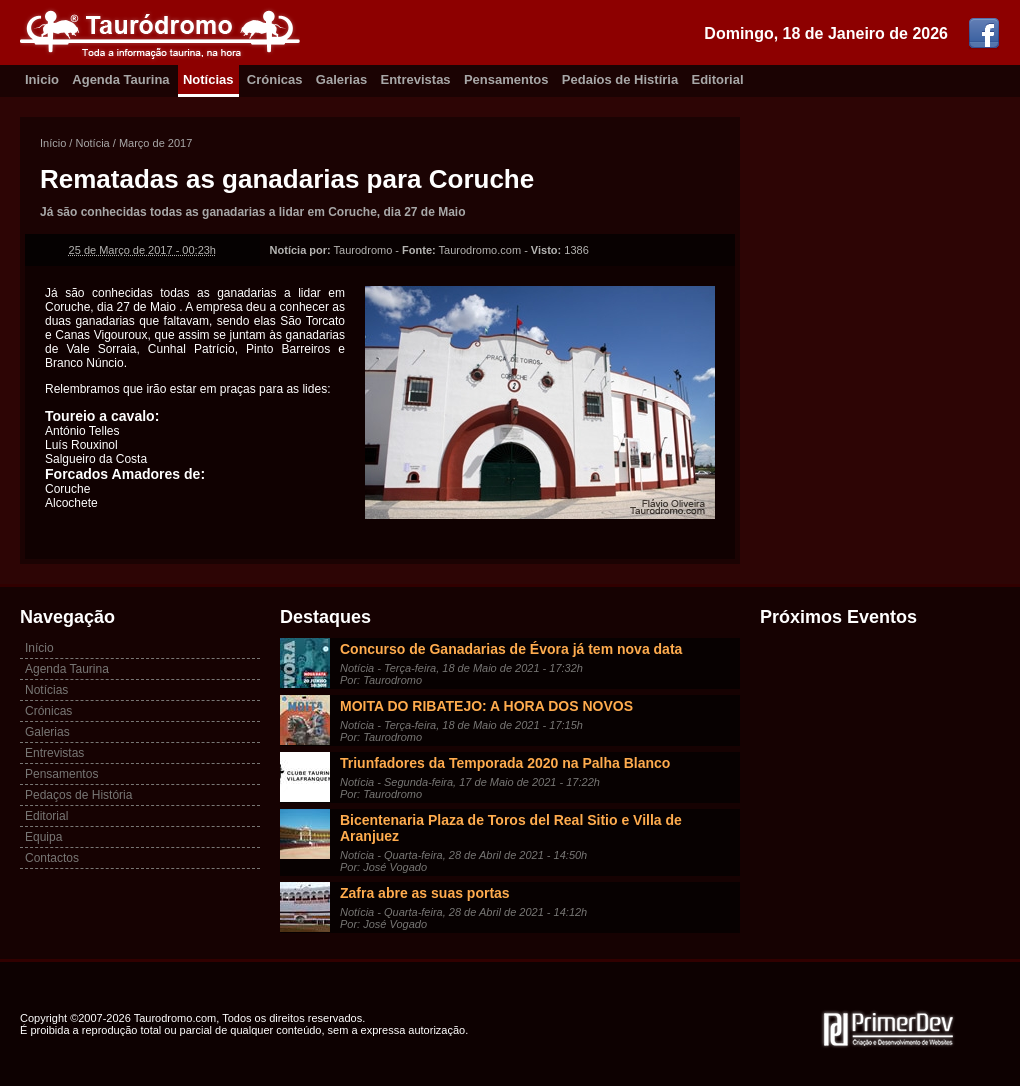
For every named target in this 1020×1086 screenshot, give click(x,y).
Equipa (43, 837)
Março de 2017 (155, 143)
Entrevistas (416, 79)
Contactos (52, 858)
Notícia (92, 143)
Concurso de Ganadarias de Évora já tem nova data (511, 649)
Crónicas (275, 79)
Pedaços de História (78, 795)
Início (53, 143)
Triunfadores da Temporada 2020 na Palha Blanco (505, 763)
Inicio (42, 79)
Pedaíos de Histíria (620, 79)
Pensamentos (506, 79)
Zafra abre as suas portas (425, 893)
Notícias (208, 79)
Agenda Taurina (120, 79)
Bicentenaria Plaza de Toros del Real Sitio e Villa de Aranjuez (511, 828)
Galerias (341, 79)
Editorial (718, 79)
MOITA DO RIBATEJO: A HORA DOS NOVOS (486, 706)
